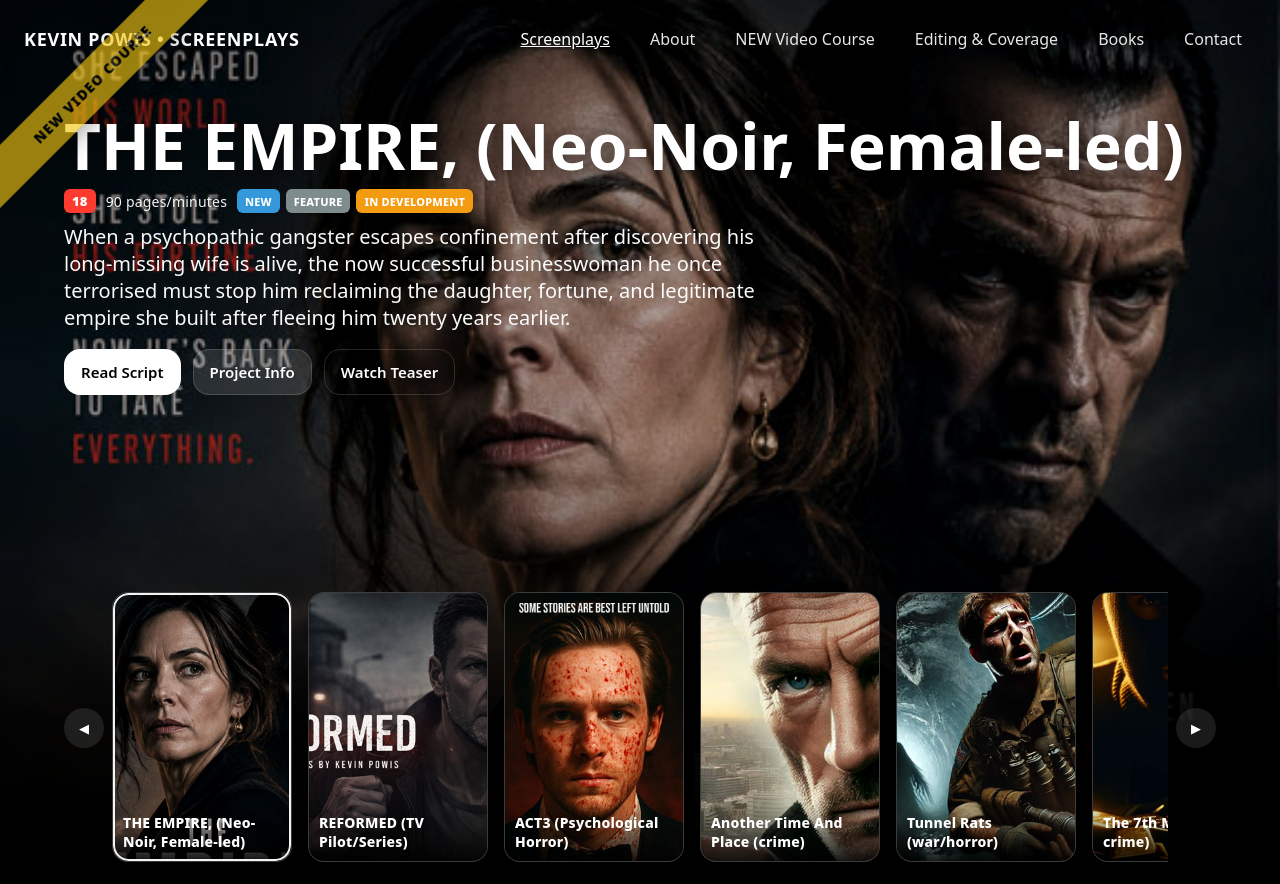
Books (1121, 39)
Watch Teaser (390, 372)
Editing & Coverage (986, 39)
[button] (202, 727)
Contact (1213, 39)
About (672, 39)
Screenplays (564, 39)
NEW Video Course (805, 39)
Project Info (252, 372)
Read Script (122, 372)
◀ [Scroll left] (84, 728)
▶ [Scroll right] (1196, 728)
